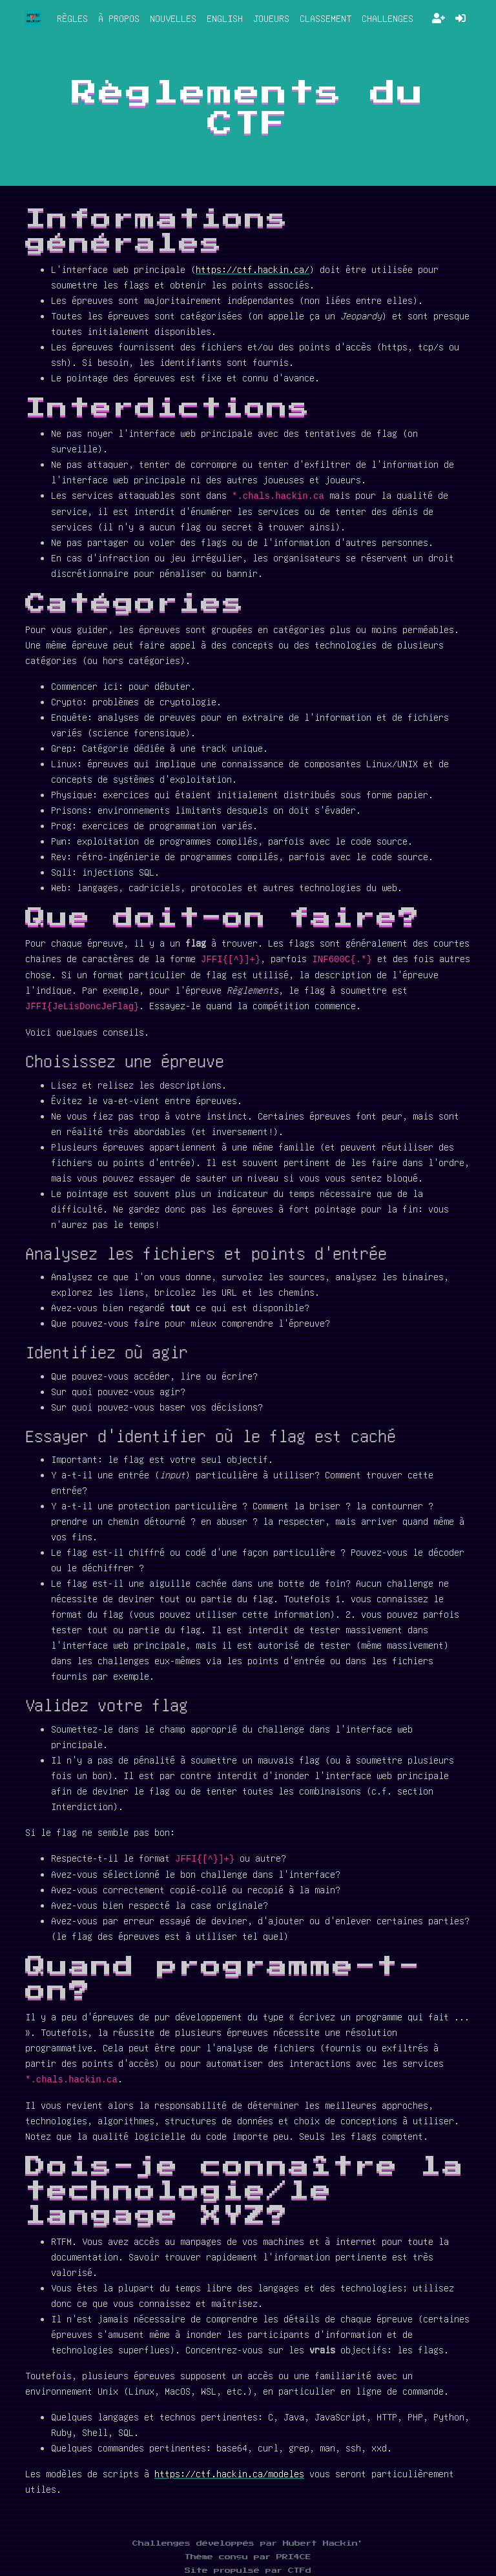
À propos (119, 18)
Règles (72, 18)
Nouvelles (173, 18)
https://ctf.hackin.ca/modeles (229, 2473)
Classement (325, 18)
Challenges (387, 18)
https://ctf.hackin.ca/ (252, 269)
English (225, 18)
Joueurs (271, 18)
